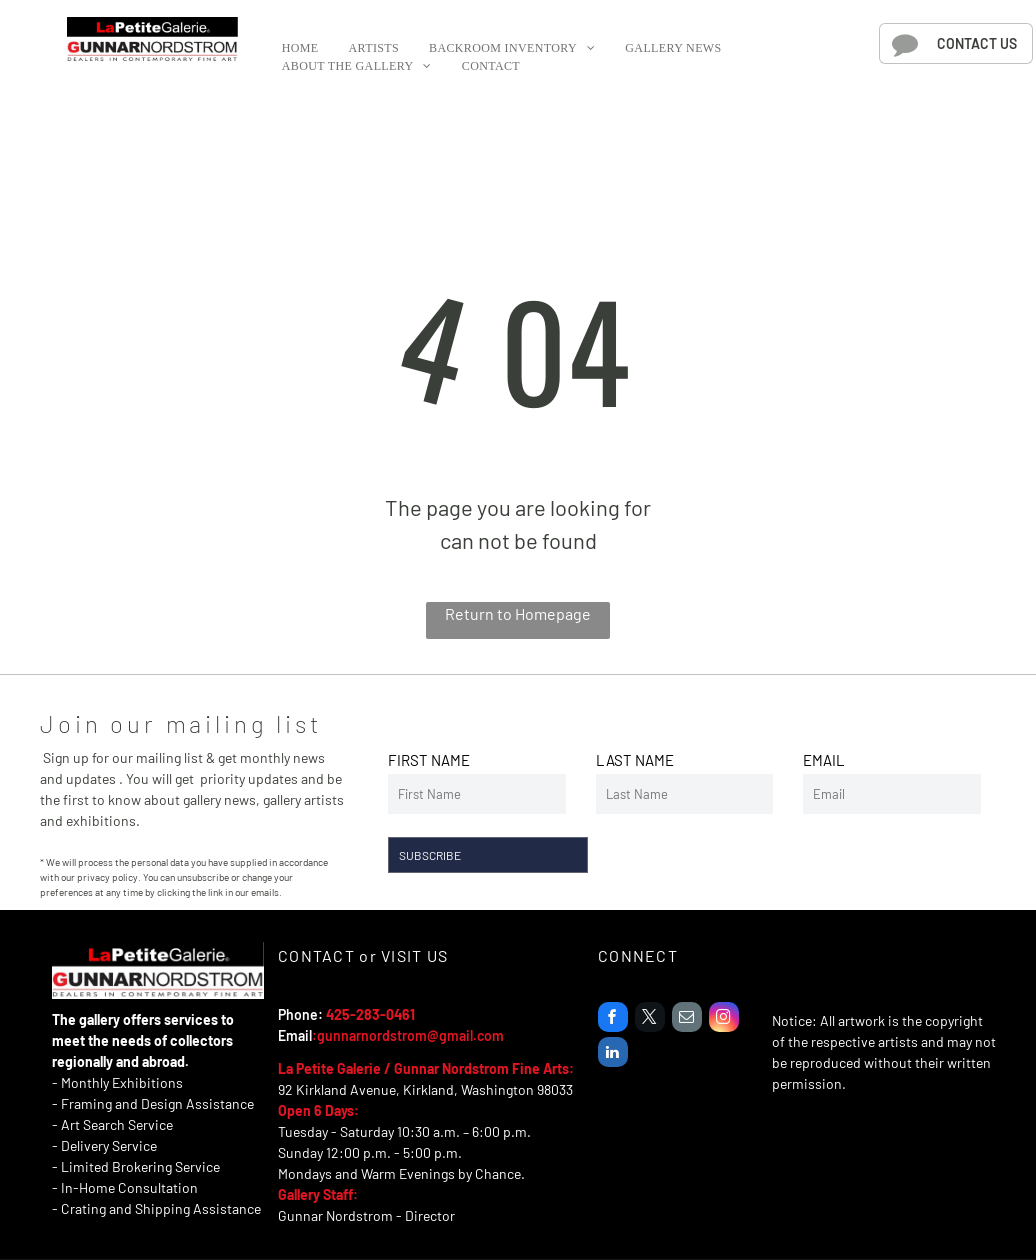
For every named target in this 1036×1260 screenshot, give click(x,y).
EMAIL (824, 760)
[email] (687, 1019)
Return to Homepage (518, 613)
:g (318, 1035)
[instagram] (724, 1019)
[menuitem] (300, 48)
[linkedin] (613, 1054)
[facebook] (613, 1019)
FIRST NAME (429, 760)
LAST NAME (635, 760)
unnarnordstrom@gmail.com (414, 1035)
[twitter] (650, 1019)
